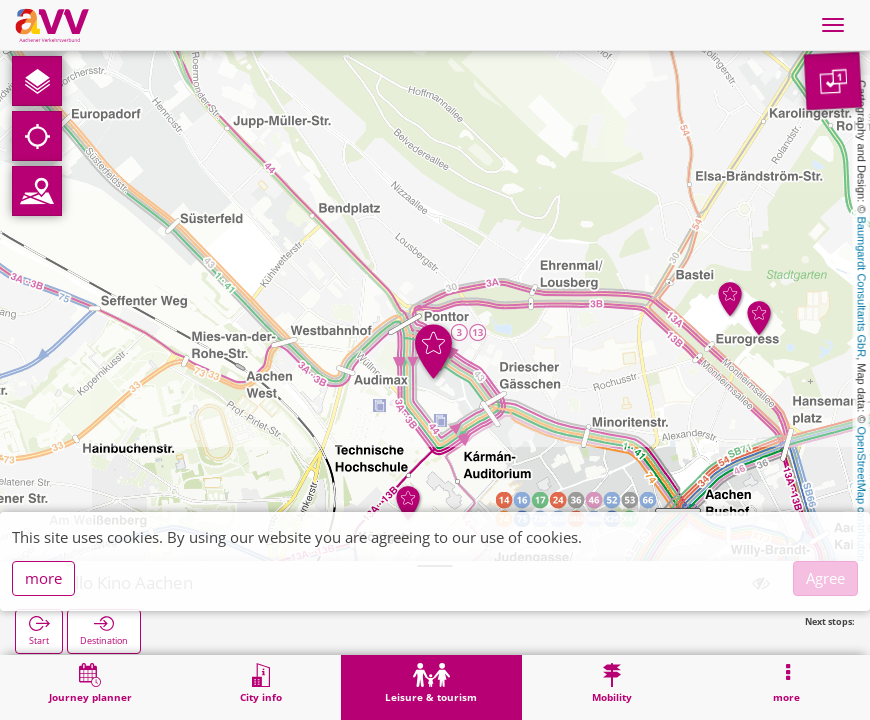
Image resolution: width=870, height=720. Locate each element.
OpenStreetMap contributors (862, 495)
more (43, 578)
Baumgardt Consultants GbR (862, 287)
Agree (825, 578)
